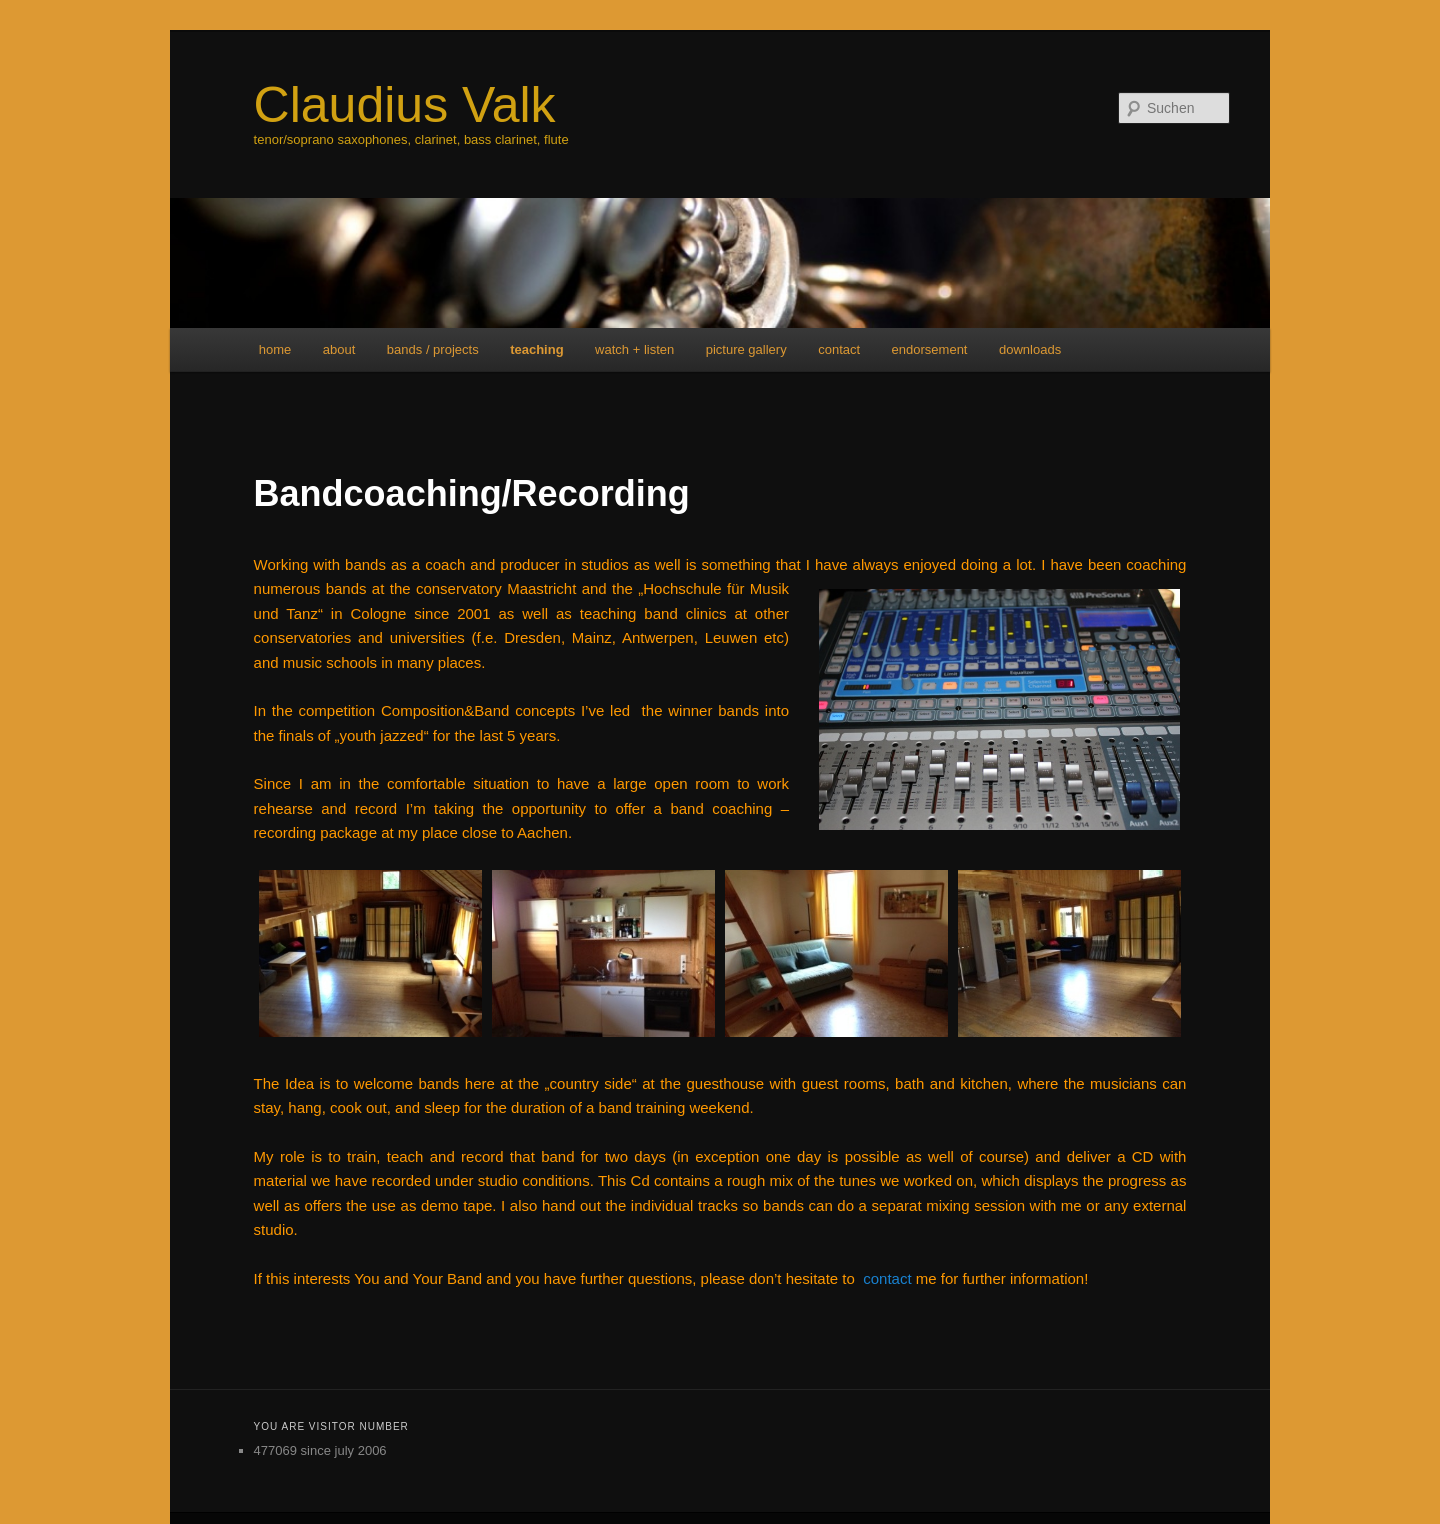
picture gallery (746, 349)
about (339, 349)
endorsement (930, 349)
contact (839, 349)
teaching (536, 349)
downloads (1030, 349)
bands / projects (433, 349)
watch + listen (634, 349)
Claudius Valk (405, 105)
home (275, 349)
